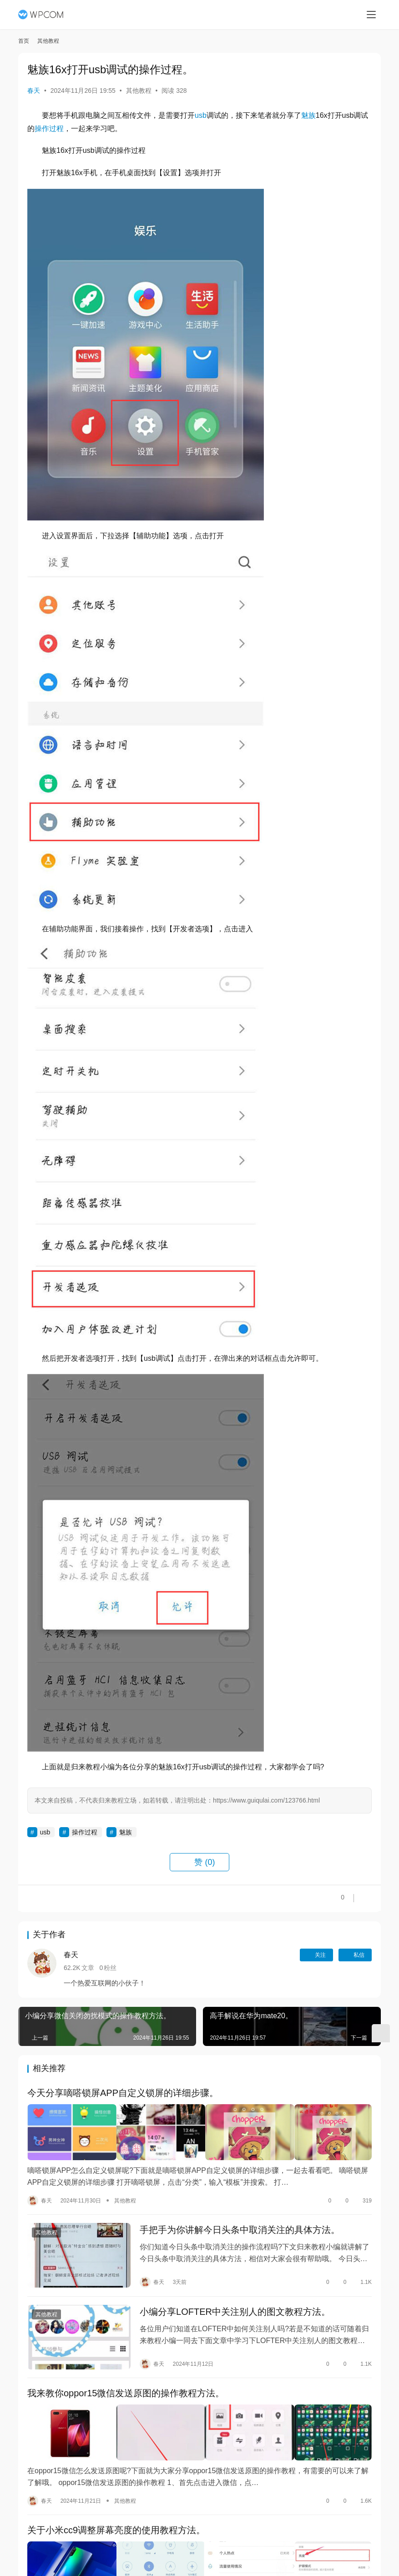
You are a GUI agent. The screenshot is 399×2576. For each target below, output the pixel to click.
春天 (33, 90)
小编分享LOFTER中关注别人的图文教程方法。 (235, 2312)
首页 (23, 41)
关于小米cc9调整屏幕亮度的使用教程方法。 (116, 2530)
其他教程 (139, 90)
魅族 (308, 115)
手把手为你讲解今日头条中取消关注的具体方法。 (240, 2229)
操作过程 (49, 128)
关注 (316, 1955)
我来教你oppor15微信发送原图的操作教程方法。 (125, 2395)
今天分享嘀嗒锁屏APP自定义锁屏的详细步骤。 (122, 2094)
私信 (355, 1955)
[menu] (371, 14)
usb (201, 115)
